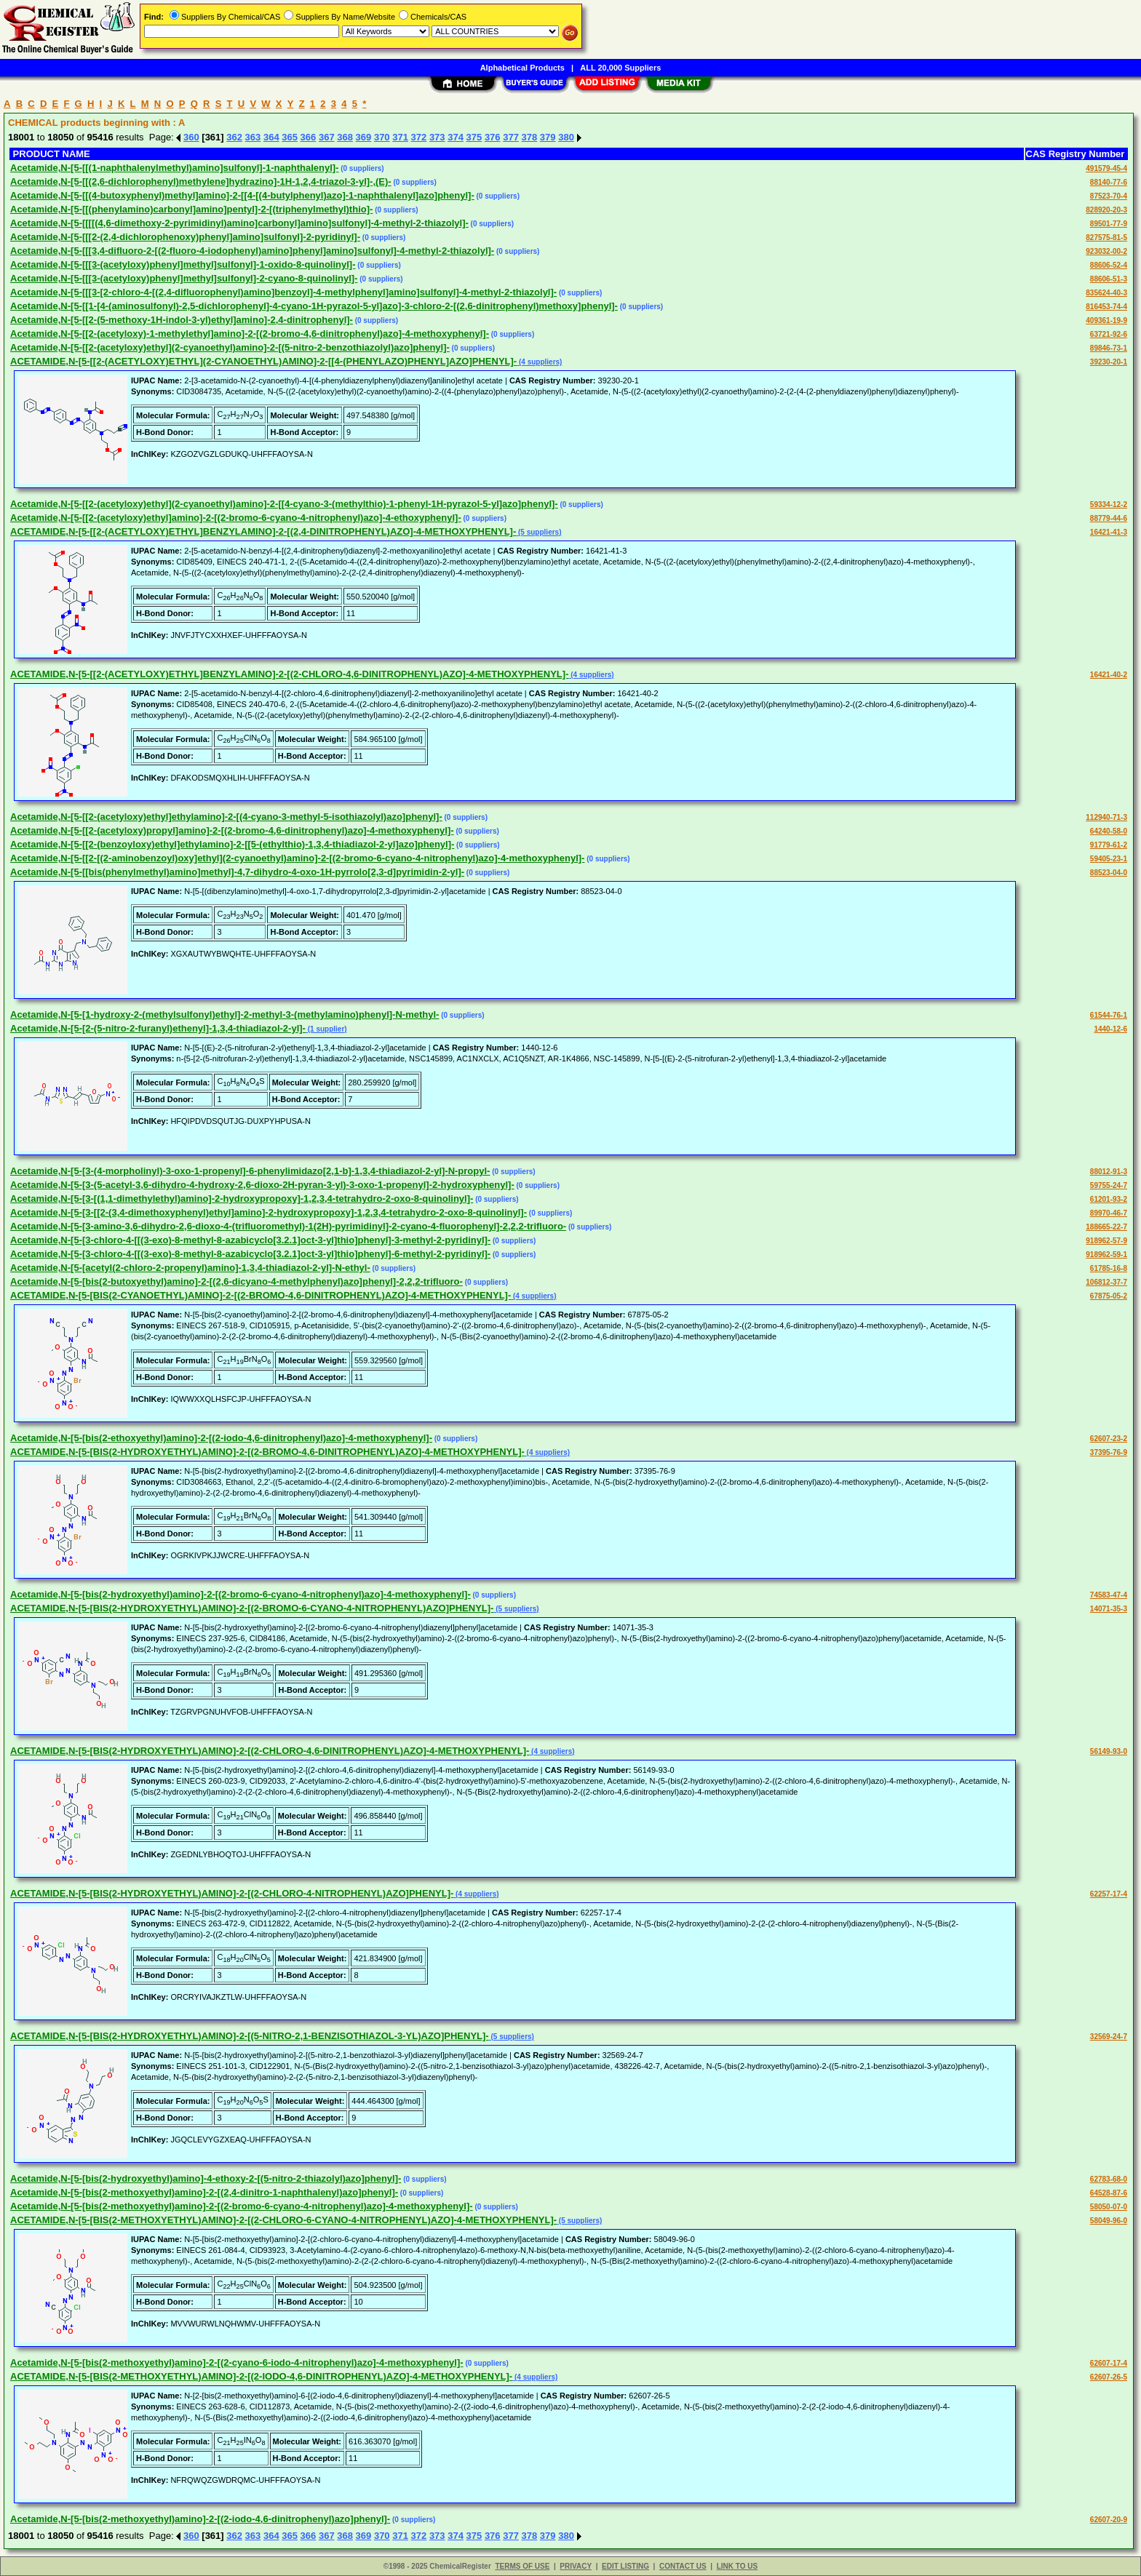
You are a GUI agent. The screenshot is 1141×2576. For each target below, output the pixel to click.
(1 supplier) (326, 1029)
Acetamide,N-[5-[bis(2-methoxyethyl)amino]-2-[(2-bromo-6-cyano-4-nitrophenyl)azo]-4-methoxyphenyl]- (241, 2206)
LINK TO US (737, 2566)
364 (271, 137)
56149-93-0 (1108, 1751)
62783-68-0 (1108, 2179)
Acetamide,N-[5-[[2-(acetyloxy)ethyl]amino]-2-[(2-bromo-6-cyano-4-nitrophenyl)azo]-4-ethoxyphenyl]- (235, 517)
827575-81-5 (1106, 238)
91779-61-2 (1108, 845)
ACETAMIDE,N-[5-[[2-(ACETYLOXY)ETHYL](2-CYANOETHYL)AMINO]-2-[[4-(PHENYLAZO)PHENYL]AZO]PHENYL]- (263, 361)
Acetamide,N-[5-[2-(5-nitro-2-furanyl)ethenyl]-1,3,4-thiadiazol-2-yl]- (158, 1028)
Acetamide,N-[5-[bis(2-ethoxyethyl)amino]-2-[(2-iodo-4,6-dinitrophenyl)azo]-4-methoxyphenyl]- (221, 1437)
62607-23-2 (1108, 1439)
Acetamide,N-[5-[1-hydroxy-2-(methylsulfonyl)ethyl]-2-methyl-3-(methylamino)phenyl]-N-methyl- (224, 1014)
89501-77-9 (1108, 224)
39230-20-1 (1108, 362)
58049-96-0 (1108, 2221)
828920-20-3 (1106, 210)
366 (309, 137)
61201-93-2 (1108, 1199)
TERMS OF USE (522, 2566)
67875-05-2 (1108, 1296)
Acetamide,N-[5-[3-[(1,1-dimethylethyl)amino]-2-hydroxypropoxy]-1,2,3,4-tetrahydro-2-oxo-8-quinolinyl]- (241, 1198)
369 (364, 137)
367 (327, 137)
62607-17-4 (1108, 2363)
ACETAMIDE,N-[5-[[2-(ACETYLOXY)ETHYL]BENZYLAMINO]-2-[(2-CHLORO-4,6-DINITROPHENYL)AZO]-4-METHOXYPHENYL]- (289, 674)
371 (400, 137)
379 (548, 137)
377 (511, 137)
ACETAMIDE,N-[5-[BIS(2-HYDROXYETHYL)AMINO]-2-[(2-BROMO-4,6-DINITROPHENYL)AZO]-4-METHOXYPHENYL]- (267, 1451)
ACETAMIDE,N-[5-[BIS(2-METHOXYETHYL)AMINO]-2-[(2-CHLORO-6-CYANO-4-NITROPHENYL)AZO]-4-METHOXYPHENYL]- (283, 2219)
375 (474, 137)
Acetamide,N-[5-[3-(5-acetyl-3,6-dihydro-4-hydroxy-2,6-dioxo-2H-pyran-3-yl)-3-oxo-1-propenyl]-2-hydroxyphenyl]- (262, 1184)
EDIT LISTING (625, 2566)
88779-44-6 (1108, 518)
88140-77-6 (1108, 182)
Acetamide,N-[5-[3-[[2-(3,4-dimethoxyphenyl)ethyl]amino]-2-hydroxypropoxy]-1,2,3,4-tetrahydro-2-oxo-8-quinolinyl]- (268, 1212)
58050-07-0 (1108, 2207)
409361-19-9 (1106, 320)
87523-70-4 (1108, 196)
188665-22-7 (1106, 1227)
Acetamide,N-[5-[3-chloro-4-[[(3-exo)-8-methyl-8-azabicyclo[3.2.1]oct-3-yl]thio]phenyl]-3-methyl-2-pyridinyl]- (250, 1240)
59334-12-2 (1108, 505)
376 (493, 137)
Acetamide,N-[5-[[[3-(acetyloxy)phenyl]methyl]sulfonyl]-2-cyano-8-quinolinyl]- (183, 278)
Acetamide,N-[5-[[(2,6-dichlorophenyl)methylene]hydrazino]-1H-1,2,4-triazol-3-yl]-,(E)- (200, 181)
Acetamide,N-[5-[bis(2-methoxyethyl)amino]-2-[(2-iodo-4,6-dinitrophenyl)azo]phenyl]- (200, 2518)
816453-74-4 (1106, 307)
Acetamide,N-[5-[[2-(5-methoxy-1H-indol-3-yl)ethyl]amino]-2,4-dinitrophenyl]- (181, 319)
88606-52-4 (1108, 265)
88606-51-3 (1108, 279)
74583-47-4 (1108, 1595)
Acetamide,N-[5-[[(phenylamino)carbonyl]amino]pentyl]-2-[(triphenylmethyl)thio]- (191, 209)
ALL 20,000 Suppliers (620, 67)
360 (191, 137)
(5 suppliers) (538, 532)
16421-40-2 (1108, 675)
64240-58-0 (1108, 831)
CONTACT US (683, 2566)
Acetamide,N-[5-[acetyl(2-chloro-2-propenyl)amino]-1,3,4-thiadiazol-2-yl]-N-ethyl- (190, 1267)
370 (382, 137)
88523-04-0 (1108, 873)
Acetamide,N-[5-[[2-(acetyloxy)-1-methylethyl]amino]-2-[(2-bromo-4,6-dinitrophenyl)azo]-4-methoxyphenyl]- (249, 333)
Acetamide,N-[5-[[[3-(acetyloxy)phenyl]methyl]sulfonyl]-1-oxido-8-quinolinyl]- (183, 264)
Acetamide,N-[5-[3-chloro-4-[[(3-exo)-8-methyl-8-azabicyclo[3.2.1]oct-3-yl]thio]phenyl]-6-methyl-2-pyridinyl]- (250, 1253)
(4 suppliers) (539, 362)
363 (253, 137)
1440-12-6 (1110, 1029)
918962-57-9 (1106, 1241)
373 (437, 137)
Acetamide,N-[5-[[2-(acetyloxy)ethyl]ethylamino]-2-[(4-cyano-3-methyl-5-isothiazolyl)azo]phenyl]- (226, 816)
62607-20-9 (1108, 2520)
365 (290, 137)
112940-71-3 (1106, 817)
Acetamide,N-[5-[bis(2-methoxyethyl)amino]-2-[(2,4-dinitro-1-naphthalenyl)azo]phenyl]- (204, 2192)
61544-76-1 (1108, 1015)
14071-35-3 (1108, 1609)
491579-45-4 (1106, 168)
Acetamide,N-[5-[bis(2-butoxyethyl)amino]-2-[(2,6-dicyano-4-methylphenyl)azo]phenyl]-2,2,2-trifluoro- (236, 1281)
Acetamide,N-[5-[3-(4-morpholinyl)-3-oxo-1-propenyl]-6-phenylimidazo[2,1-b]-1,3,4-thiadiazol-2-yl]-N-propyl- (250, 1170)
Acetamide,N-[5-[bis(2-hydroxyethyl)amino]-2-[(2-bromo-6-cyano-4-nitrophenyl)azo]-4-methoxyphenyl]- (240, 1594)
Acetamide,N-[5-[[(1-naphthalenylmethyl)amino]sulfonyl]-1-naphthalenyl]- (174, 167)
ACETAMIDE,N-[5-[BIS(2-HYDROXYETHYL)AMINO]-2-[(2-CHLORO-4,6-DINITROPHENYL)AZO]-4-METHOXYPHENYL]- (269, 1750)
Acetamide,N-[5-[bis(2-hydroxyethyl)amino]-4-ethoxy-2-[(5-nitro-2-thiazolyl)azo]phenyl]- (205, 2178)
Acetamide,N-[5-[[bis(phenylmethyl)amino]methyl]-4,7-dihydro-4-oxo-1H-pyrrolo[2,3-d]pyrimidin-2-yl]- (237, 871)
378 (530, 137)
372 (419, 137)
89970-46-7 (1108, 1213)
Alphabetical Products (522, 67)
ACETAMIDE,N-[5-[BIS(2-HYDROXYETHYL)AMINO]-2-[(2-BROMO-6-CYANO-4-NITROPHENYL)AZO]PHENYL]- (251, 1608)
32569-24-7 (1108, 2037)
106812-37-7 (1106, 1282)
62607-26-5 (1108, 2377)
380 (566, 137)
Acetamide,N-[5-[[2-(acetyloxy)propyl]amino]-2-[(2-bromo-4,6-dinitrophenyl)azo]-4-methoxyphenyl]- (232, 830)
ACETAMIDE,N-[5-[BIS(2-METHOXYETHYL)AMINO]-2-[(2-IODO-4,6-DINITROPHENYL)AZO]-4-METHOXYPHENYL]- (261, 2376)
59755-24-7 (1108, 1185)
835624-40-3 (1106, 293)
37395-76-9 (1108, 1452)
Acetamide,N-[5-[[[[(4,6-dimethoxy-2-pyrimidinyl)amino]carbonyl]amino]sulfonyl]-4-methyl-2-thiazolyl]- (239, 223)
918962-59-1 (1106, 1255)
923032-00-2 (1106, 251)
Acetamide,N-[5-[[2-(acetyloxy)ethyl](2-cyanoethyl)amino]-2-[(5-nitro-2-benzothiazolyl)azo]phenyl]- (230, 347)
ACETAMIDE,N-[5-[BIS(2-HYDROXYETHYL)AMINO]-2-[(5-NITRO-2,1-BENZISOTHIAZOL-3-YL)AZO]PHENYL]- (249, 2035)
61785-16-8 (1108, 1268)
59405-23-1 (1108, 859)
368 (345, 137)
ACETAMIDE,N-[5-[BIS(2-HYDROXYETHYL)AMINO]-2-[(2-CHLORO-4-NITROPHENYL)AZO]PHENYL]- (231, 1893)
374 (456, 137)
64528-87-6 (1108, 2193)
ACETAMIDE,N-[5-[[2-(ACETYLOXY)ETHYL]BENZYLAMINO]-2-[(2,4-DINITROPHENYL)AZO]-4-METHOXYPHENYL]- (263, 531)
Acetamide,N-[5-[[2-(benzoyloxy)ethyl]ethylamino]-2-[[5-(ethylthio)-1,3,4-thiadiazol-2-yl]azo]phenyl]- (232, 844)
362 (234, 137)
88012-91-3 (1108, 1172)
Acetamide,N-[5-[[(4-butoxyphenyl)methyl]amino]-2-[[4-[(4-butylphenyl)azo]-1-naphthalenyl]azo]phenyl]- (242, 195)
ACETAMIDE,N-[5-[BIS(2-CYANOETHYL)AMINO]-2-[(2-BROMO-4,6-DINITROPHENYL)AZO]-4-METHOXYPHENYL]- (260, 1295)
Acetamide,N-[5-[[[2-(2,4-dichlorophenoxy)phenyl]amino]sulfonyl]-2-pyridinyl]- (185, 236)
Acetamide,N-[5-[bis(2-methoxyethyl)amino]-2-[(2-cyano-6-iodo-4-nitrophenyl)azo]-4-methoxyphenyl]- (237, 2362)
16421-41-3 (1108, 532)
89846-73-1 (1108, 348)
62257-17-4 (1108, 1894)
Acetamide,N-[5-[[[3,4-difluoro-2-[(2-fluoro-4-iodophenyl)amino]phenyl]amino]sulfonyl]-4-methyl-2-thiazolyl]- (252, 250)
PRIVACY (576, 2566)
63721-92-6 (1108, 334)
